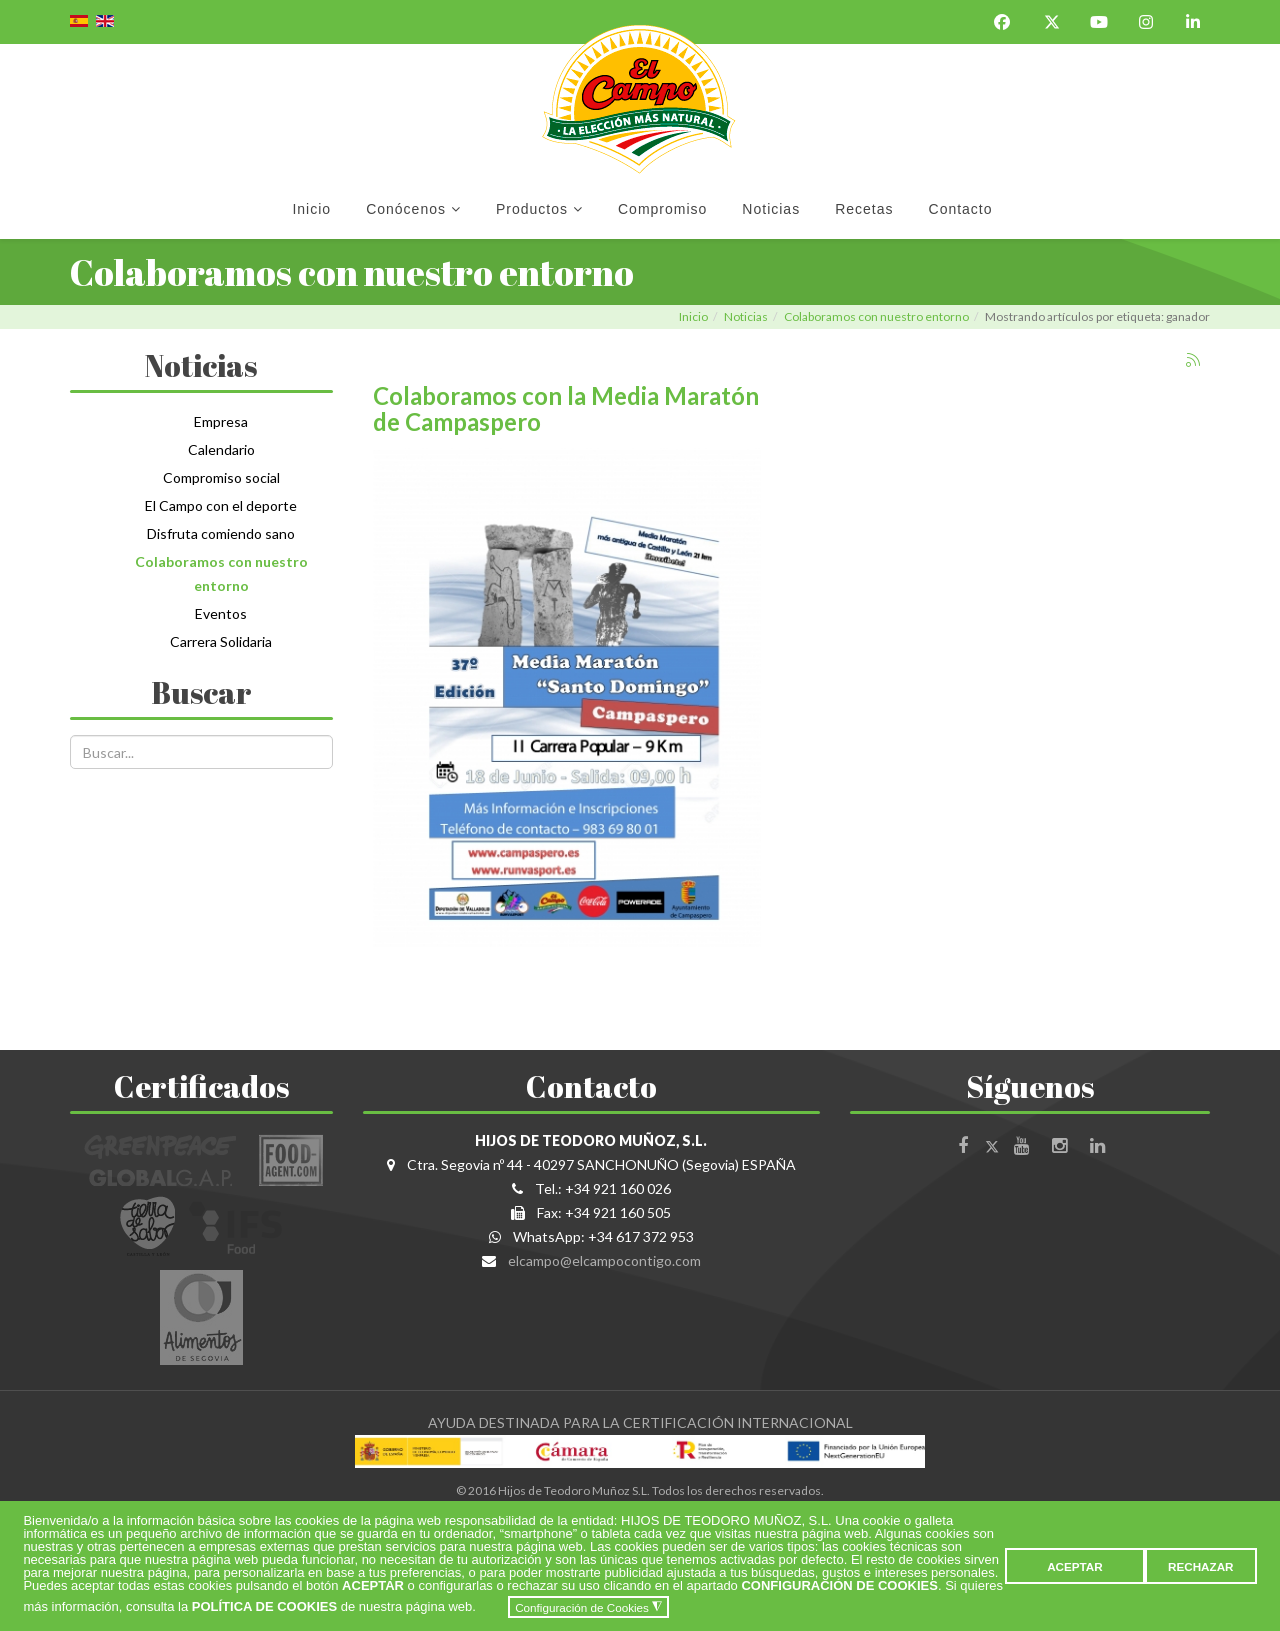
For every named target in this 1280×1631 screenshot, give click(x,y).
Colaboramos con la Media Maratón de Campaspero (566, 408)
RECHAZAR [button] (1201, 1566)
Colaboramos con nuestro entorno (876, 316)
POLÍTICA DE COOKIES (264, 1607)
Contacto (961, 209)
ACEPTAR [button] (1075, 1566)
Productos (532, 209)
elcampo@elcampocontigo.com (604, 1260)
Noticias (771, 209)
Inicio (311, 209)
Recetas (864, 209)
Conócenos (406, 209)
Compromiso (662, 209)
